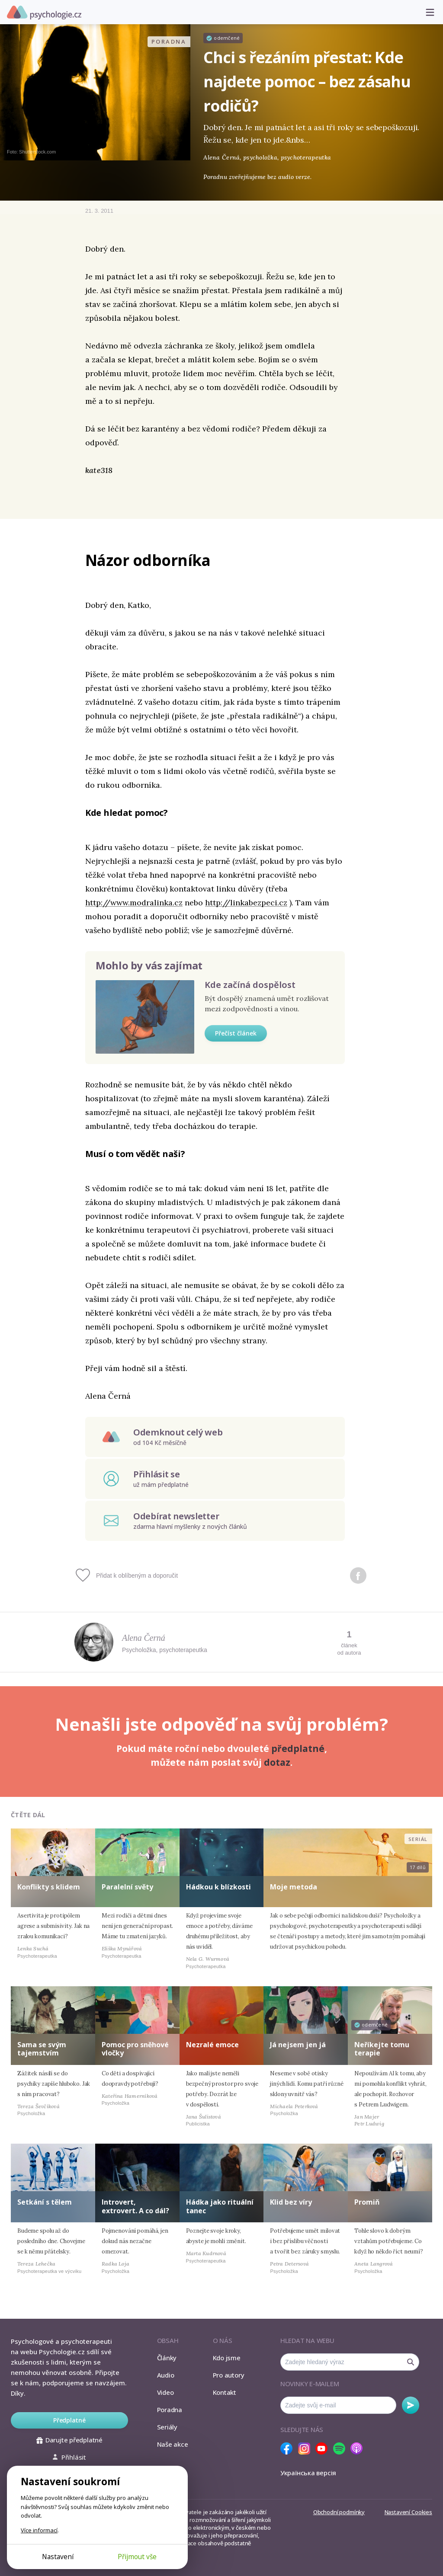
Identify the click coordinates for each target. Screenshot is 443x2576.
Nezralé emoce (212, 2044)
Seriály (167, 2427)
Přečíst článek (236, 1033)
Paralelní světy (127, 1887)
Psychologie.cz (44, 12)
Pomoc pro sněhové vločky (135, 2049)
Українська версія (308, 2472)
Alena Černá (143, 1638)
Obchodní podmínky (339, 2512)
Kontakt (224, 2392)
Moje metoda (293, 1887)
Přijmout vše (137, 2556)
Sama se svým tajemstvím (41, 2049)
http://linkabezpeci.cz (246, 903)
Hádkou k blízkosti (218, 1887)
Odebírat (410, 2405)
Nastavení (58, 2556)
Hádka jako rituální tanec (220, 2206)
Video (165, 2392)
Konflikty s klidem (48, 1887)
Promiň (367, 2202)
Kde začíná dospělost (250, 985)
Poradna (169, 2409)
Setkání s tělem (44, 2202)
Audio (165, 2375)
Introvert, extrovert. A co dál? (135, 2206)
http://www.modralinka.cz (134, 903)
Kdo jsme (227, 2357)
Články (167, 2357)
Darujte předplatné (69, 2439)
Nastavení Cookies (408, 2512)
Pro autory (228, 2375)
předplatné (297, 1748)
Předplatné (69, 2420)
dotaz (277, 1762)
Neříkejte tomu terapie (381, 2049)
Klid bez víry (291, 2202)
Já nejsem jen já (298, 2044)
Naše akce (172, 2444)
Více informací (39, 2530)
